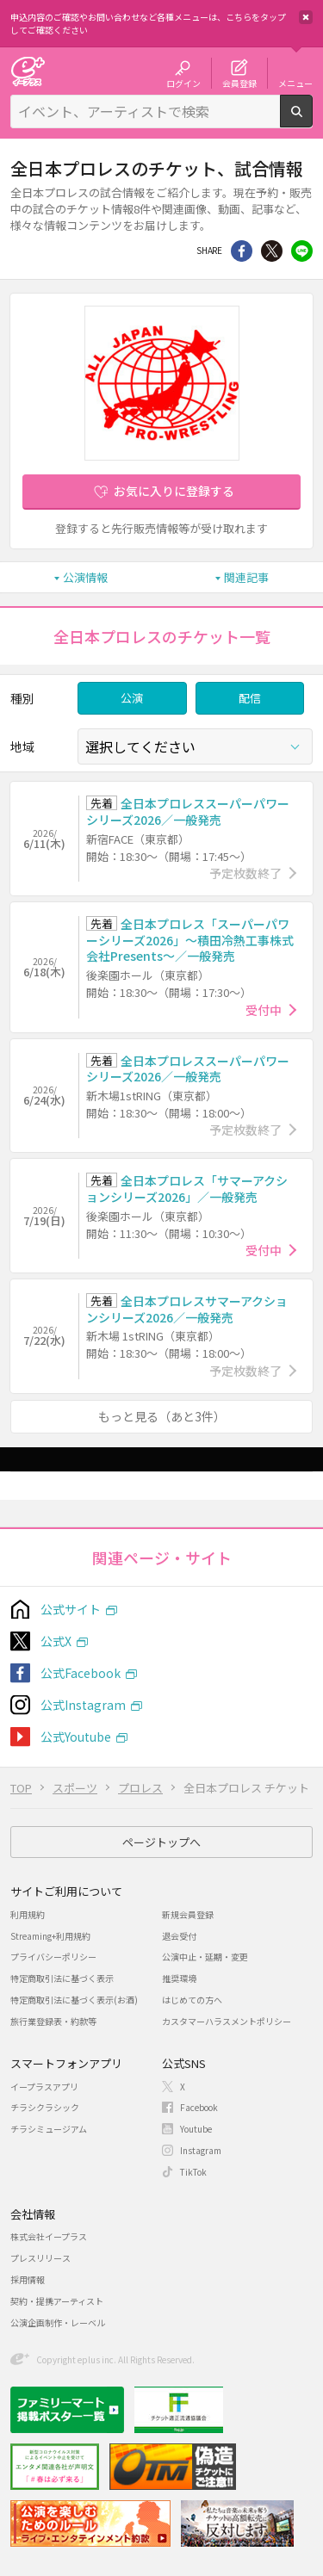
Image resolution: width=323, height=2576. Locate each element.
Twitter (272, 251)
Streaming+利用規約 (50, 1935)
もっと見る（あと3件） (162, 1416)
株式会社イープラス (48, 2236)
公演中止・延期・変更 (205, 1956)
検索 (312, 120)
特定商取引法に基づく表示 (62, 1978)
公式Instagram (83, 1704)
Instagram (200, 2150)
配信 (250, 698)
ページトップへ (161, 1842)
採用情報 (27, 2279)
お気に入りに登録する (174, 490)
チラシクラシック (44, 2107)
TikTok (193, 2171)
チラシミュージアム (48, 2128)
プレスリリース (40, 2257)
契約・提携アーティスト (56, 2300)
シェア (241, 251)
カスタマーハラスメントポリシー (226, 2021)
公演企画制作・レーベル (57, 2322)
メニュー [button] (295, 83)
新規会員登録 (188, 1914)
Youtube (196, 2128)
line (302, 251)
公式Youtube (75, 1736)
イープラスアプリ (44, 2086)
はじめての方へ (192, 1999)
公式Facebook (80, 1672)
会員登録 (239, 83)
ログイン (183, 83)
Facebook (199, 2107)
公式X (55, 1641)
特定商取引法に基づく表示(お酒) (74, 1999)
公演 (132, 698)
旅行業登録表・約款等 (53, 2021)
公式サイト (70, 1609)
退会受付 (179, 1935)
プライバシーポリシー (53, 1956)
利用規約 (27, 1914)
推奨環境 (179, 1978)
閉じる (306, 17)
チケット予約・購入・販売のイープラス (27, 71)
